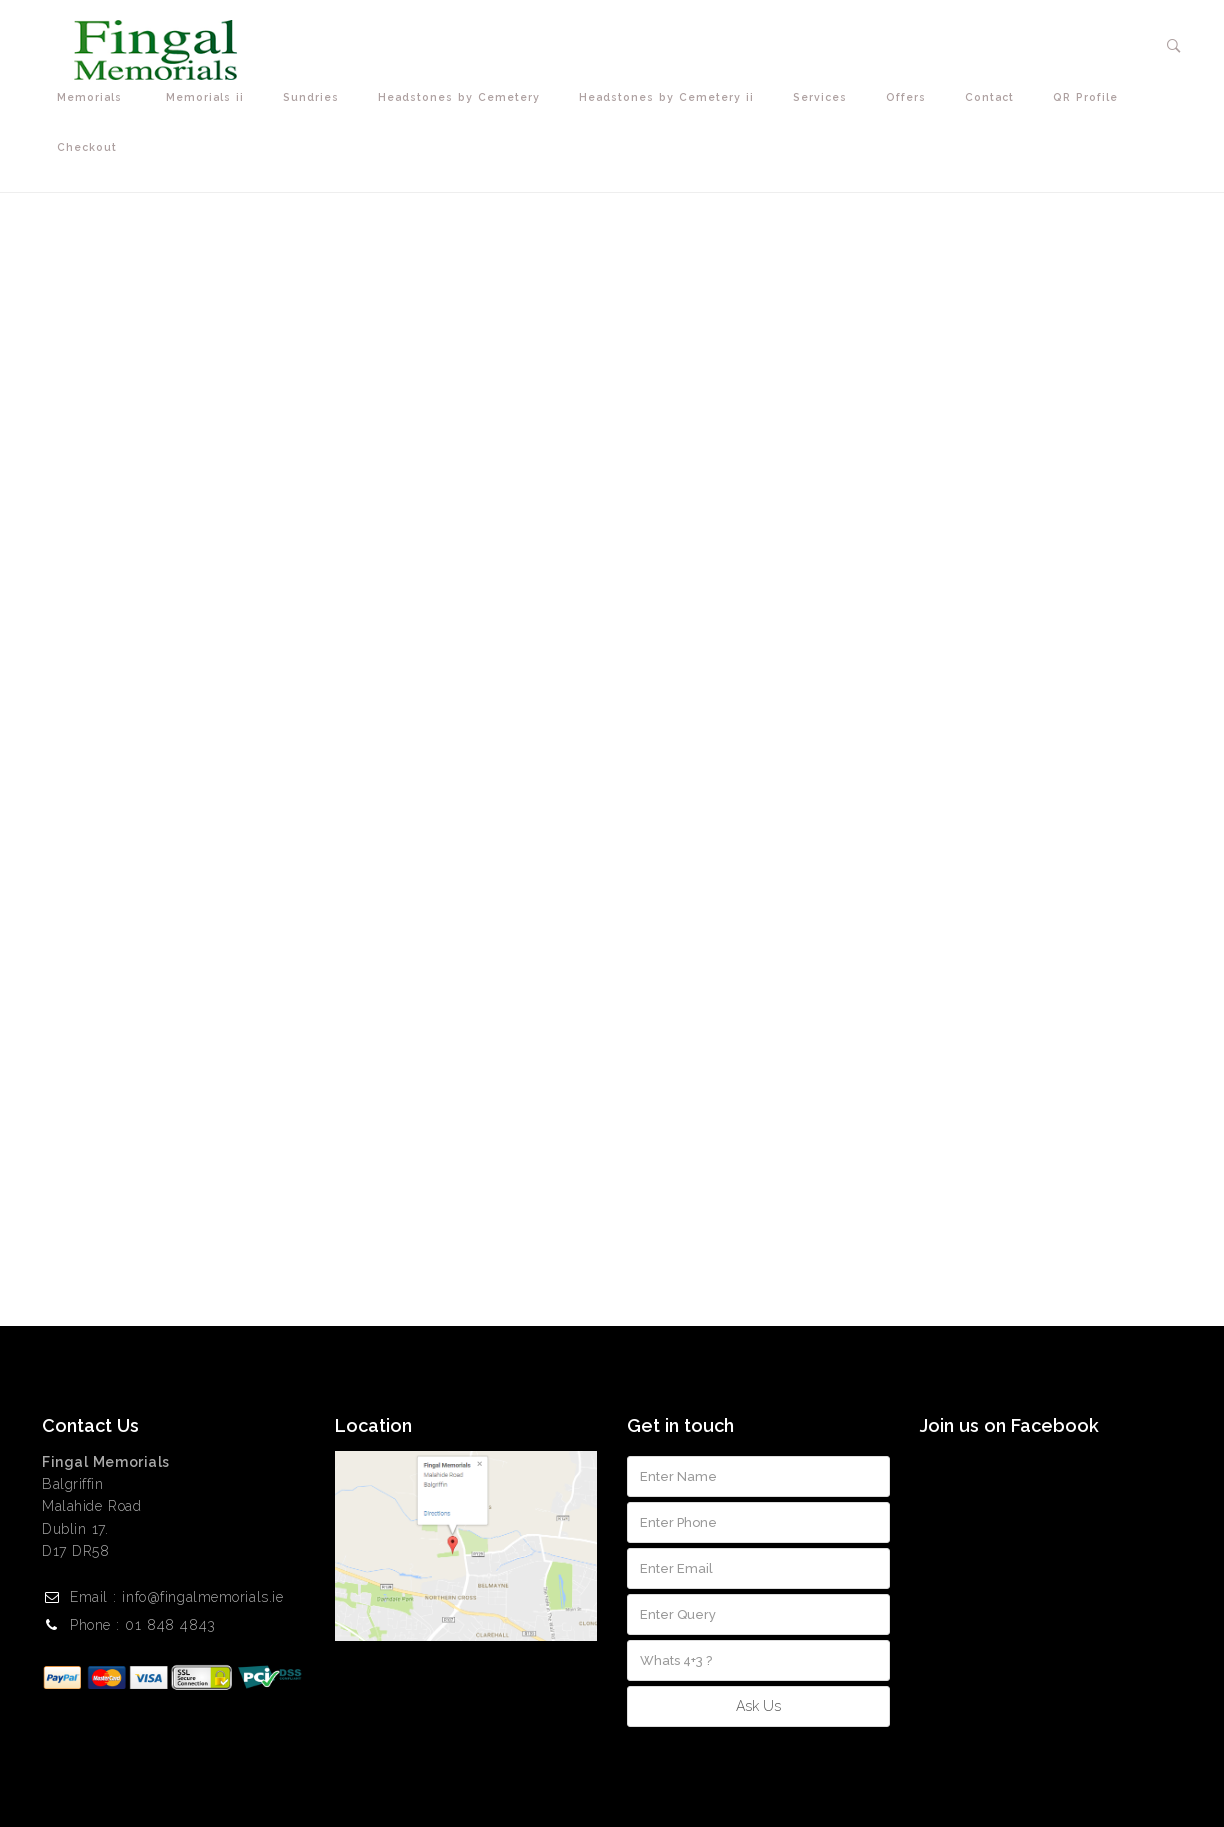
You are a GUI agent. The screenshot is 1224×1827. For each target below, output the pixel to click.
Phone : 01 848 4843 (143, 1625)
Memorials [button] (96, 97)
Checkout (87, 147)
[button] (1174, 46)
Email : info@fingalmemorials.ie (176, 1597)
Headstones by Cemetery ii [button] (671, 97)
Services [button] (824, 97)
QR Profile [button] (1090, 97)
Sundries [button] (315, 97)
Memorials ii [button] (209, 97)
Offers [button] (910, 97)
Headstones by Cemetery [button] (463, 97)
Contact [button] (994, 97)
